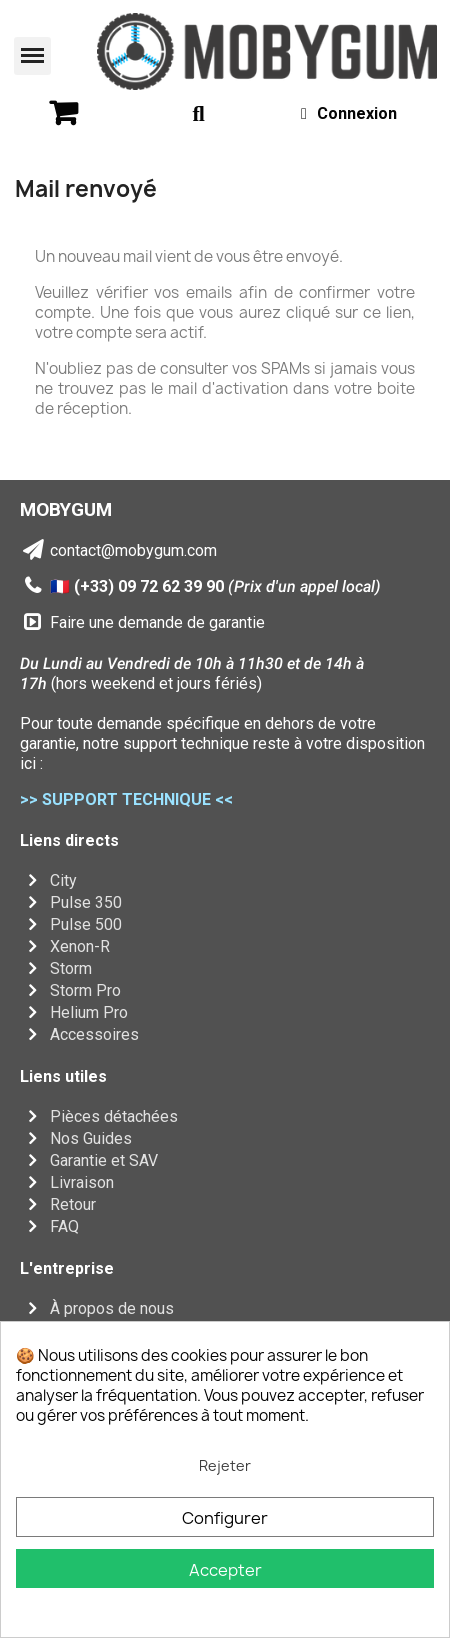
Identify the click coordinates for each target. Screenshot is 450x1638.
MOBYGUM (66, 509)
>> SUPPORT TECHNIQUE (115, 799)
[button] (33, 56)
